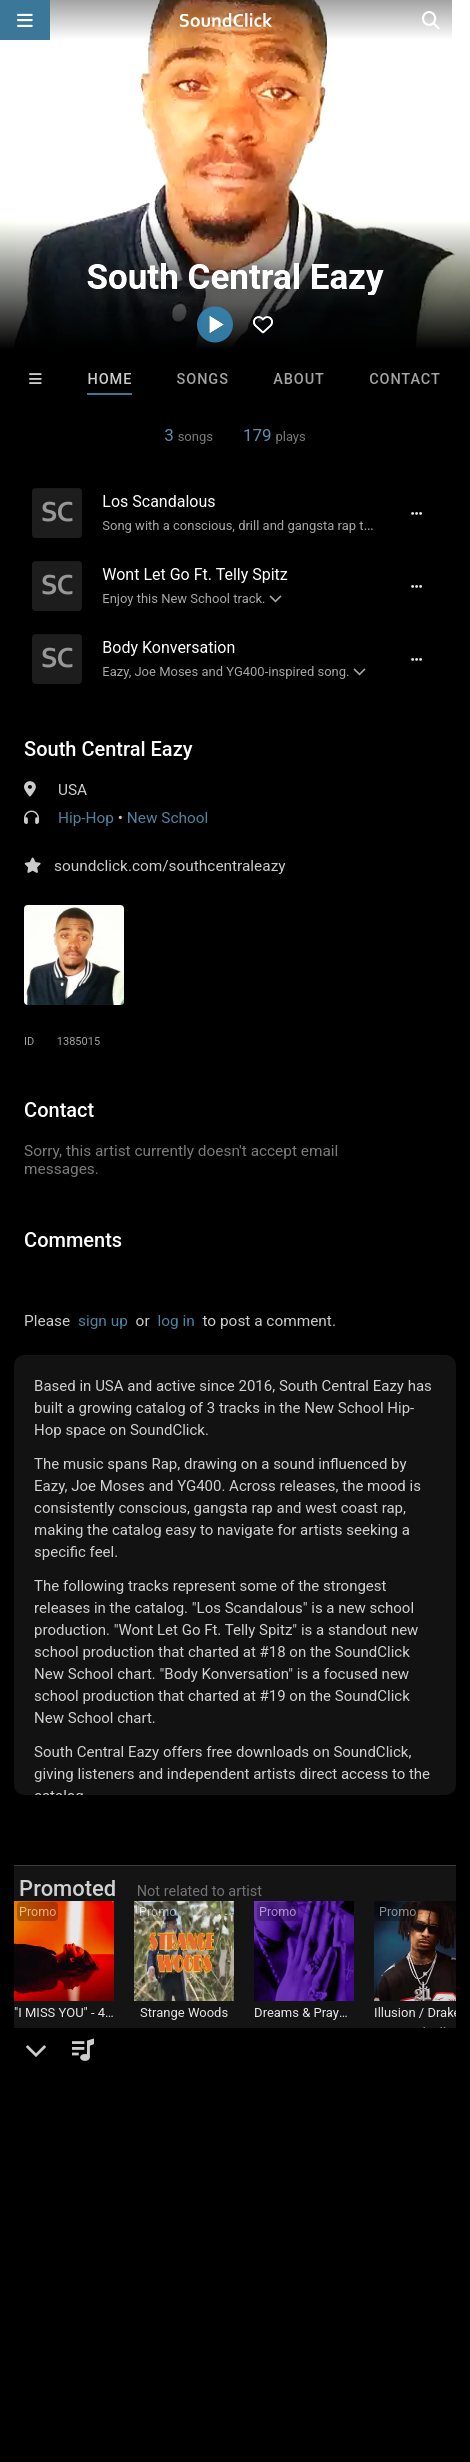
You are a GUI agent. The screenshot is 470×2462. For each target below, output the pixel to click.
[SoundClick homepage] (235, 20)
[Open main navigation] (25, 20)
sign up (103, 1321)
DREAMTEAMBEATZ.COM (88, 2033)
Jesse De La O (184, 2033)
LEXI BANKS (304, 2033)
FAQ (84, 2310)
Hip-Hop (86, 818)
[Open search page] (450, 20)
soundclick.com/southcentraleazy (169, 866)
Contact (405, 379)
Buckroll (424, 2033)
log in (175, 1321)
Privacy (35, 2328)
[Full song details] (416, 513)
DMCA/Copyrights (372, 2310)
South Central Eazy (108, 749)
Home (109, 379)
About (299, 379)
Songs (203, 379)
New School (168, 818)
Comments (73, 1240)
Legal (97, 2328)
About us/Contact (177, 2310)
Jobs (274, 2310)
